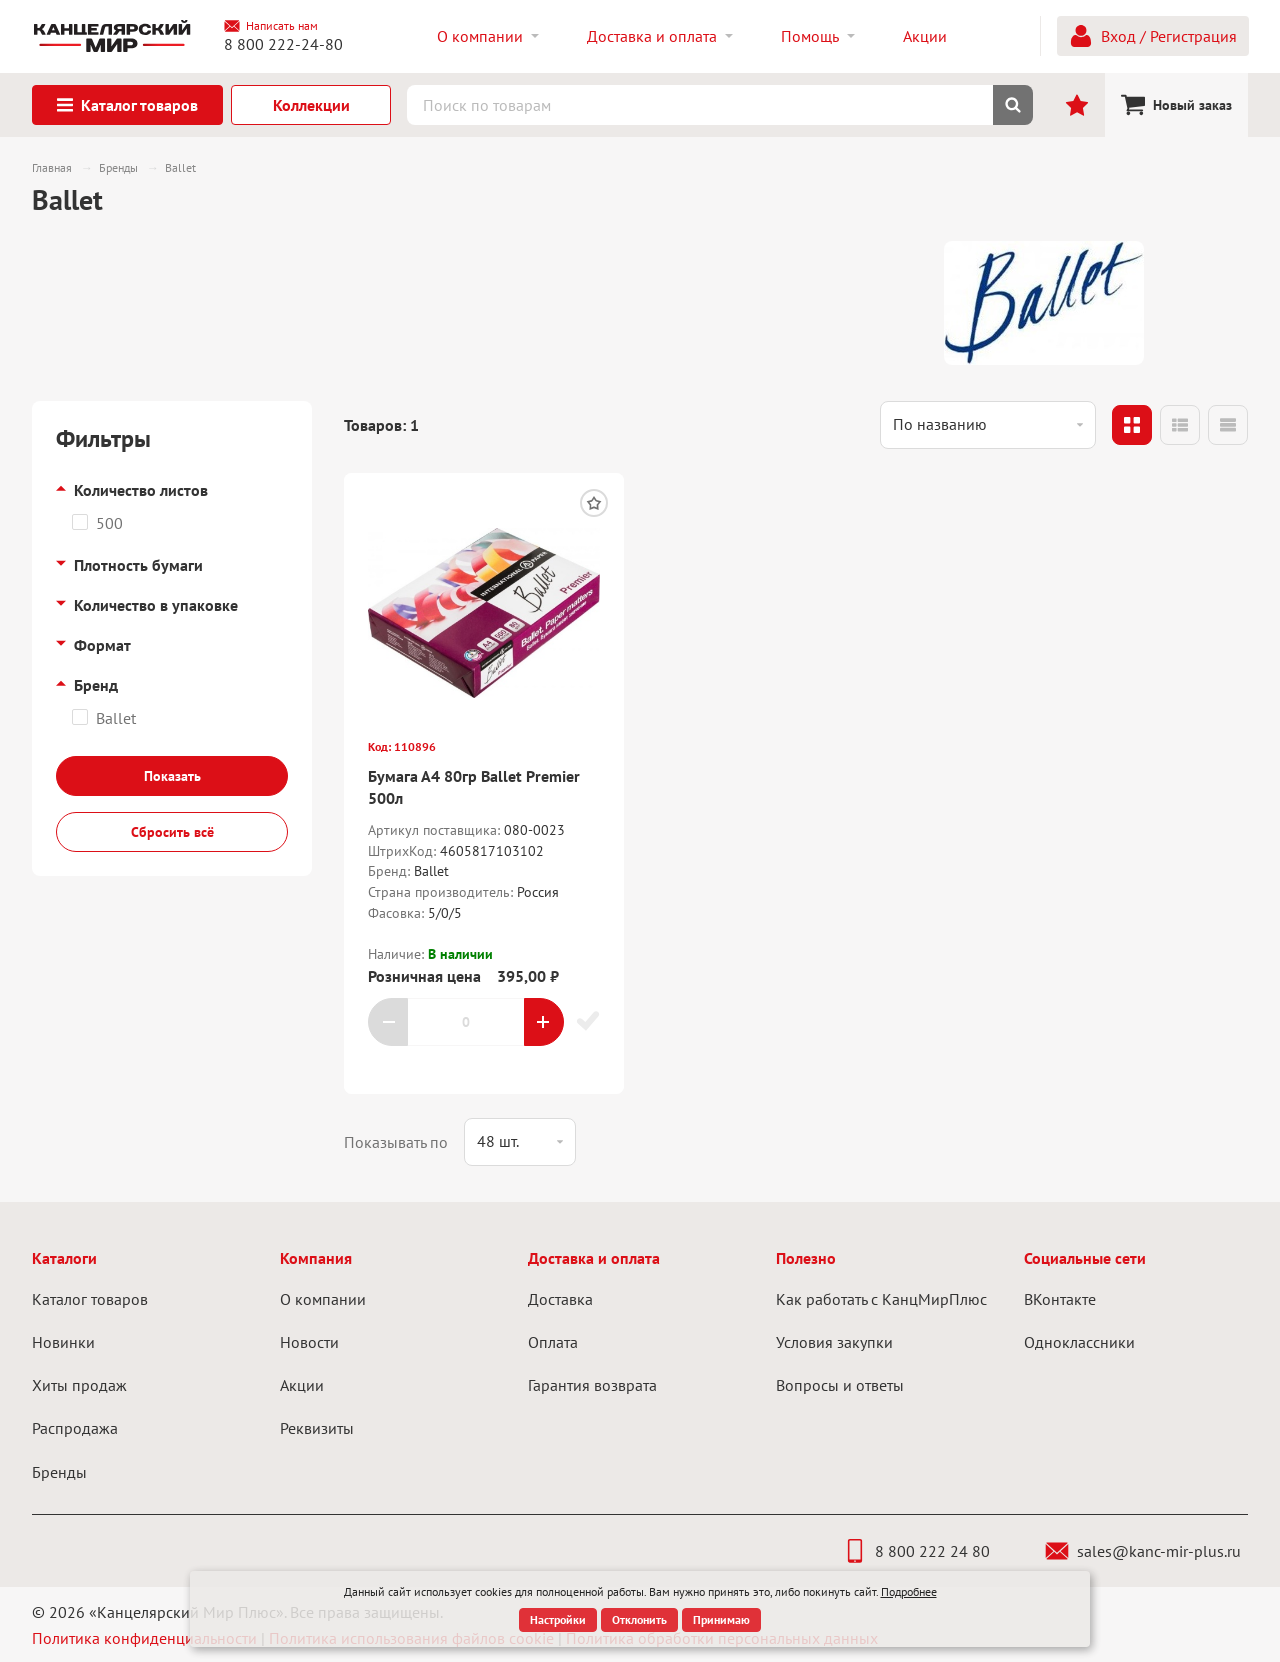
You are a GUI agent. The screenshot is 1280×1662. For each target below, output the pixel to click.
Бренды (59, 1472)
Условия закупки (834, 1342)
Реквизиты (317, 1428)
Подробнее (909, 1591)
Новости (309, 1342)
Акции (302, 1385)
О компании (323, 1299)
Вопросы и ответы (840, 1385)
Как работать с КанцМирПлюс (881, 1299)
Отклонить (639, 1619)
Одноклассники (1079, 1342)
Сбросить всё (172, 832)
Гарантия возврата (592, 1385)
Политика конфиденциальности (144, 1638)
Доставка (560, 1299)
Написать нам (271, 26)
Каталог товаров (90, 1299)
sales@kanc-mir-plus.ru (1143, 1551)
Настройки (558, 1619)
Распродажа (75, 1428)
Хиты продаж (79, 1385)
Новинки (63, 1342)
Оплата (553, 1342)
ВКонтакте (1060, 1299)
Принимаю (721, 1619)
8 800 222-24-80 (283, 44)
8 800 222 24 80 (916, 1551)
